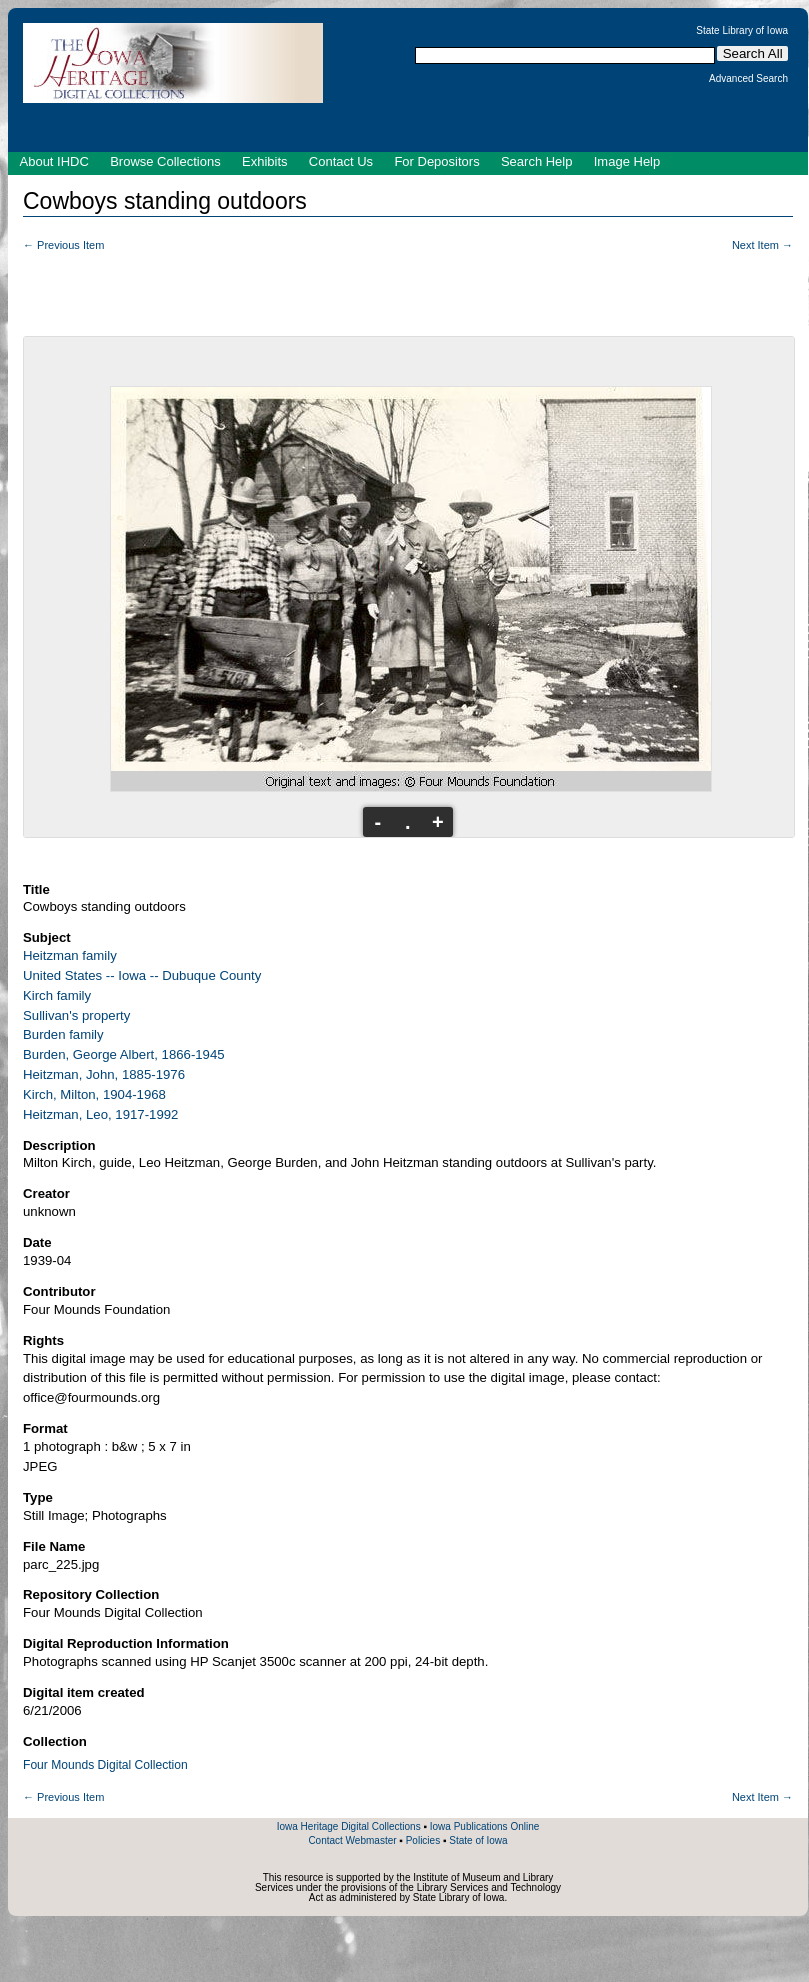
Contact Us (341, 161)
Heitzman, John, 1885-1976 (104, 1074)
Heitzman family (70, 955)
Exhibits (265, 161)
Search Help (537, 161)
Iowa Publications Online (485, 1826)
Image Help (627, 161)
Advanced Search (748, 79)
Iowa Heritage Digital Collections (349, 1826)
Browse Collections (165, 161)
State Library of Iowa (742, 31)
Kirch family (57, 995)
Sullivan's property (76, 1015)
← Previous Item (63, 245)
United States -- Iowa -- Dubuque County (142, 975)
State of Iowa (478, 1840)
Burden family (63, 1034)
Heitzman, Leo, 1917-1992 (100, 1114)
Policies (423, 1840)
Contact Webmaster (352, 1840)
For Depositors (436, 161)
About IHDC (54, 161)
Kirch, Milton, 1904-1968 (94, 1094)
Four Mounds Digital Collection (105, 1765)
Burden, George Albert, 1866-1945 (124, 1054)
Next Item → (762, 245)
